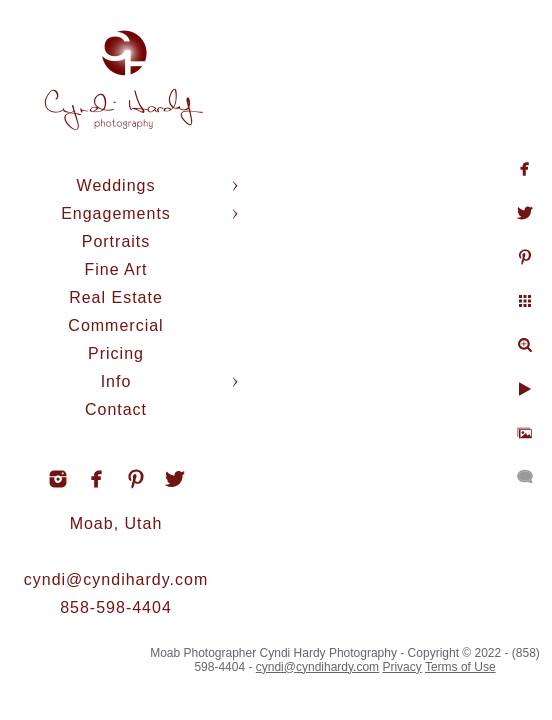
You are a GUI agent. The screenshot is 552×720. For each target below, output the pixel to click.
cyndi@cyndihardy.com (116, 579)
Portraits (116, 241)
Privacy (401, 667)
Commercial (115, 325)
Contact (116, 409)
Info (116, 381)
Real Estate (116, 297)
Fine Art (115, 269)
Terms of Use (460, 667)
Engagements (116, 213)
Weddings (116, 185)
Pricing (116, 353)
